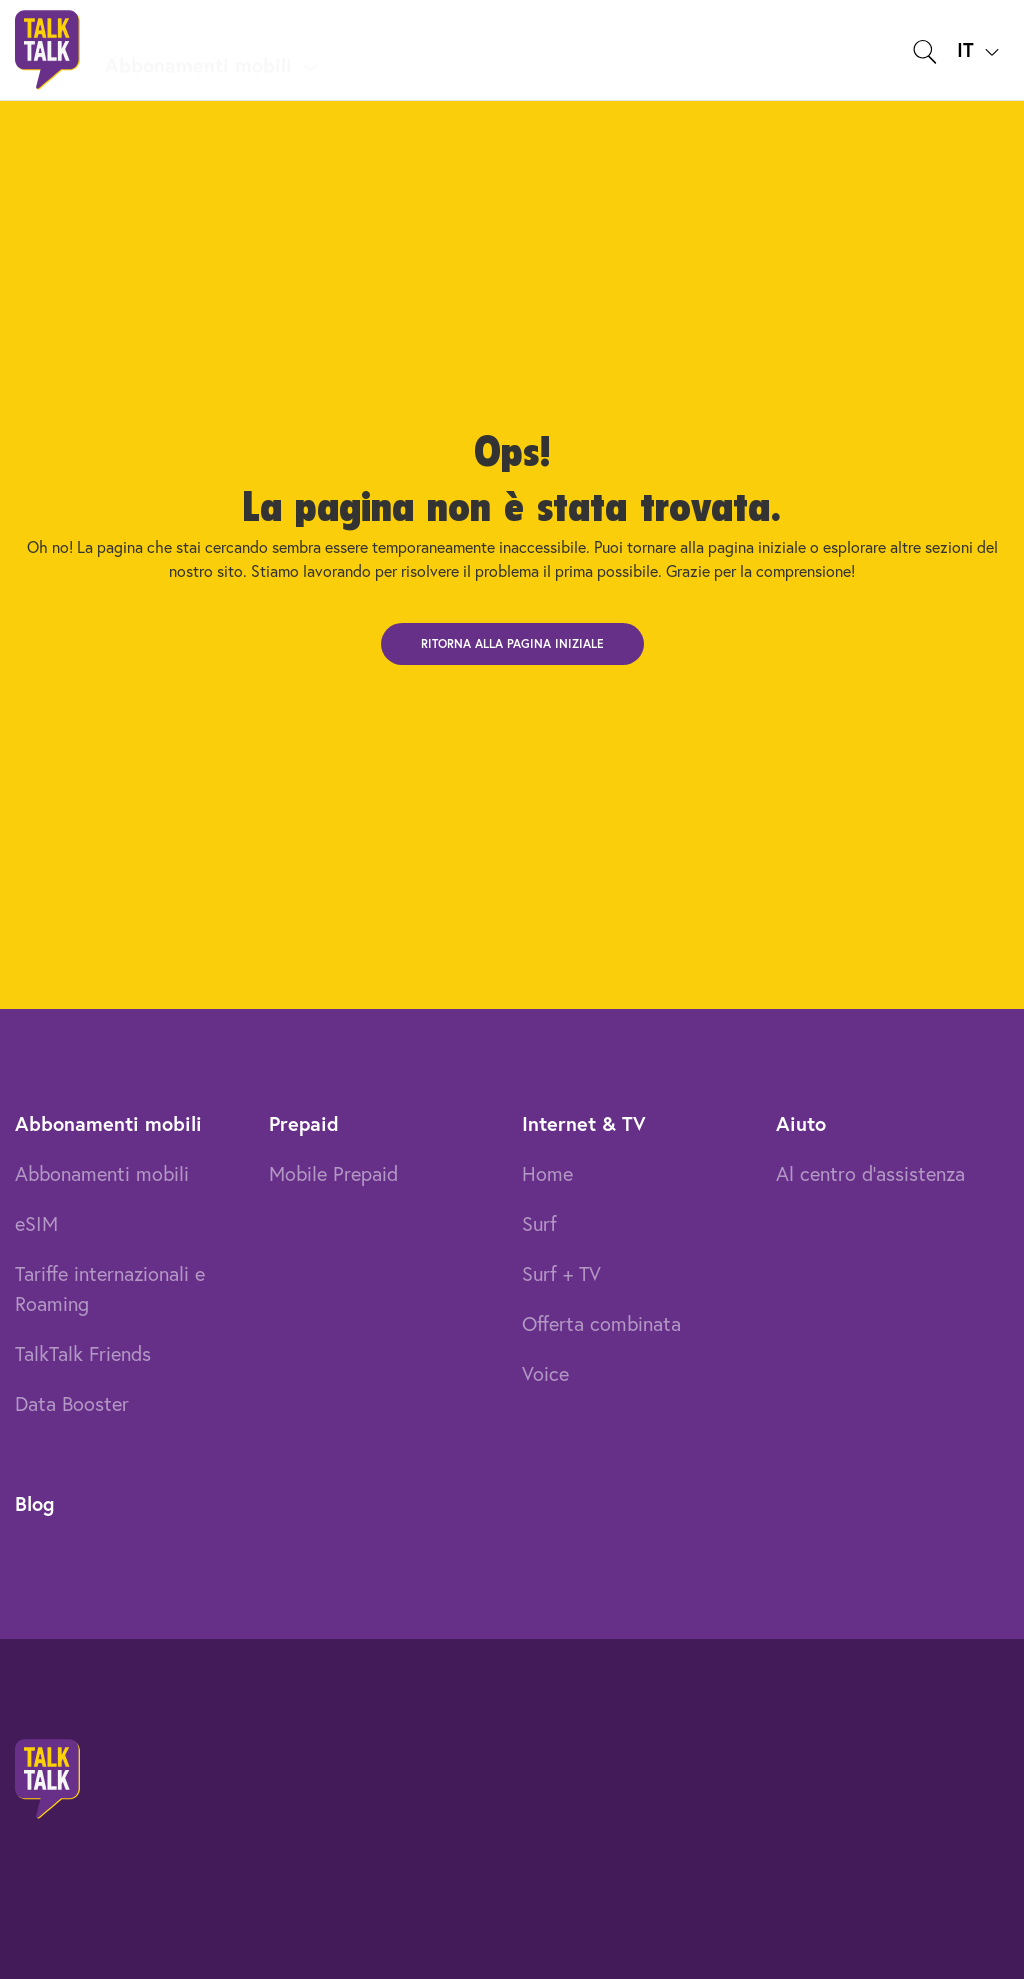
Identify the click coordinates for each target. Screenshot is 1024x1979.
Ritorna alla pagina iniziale (512, 643)
